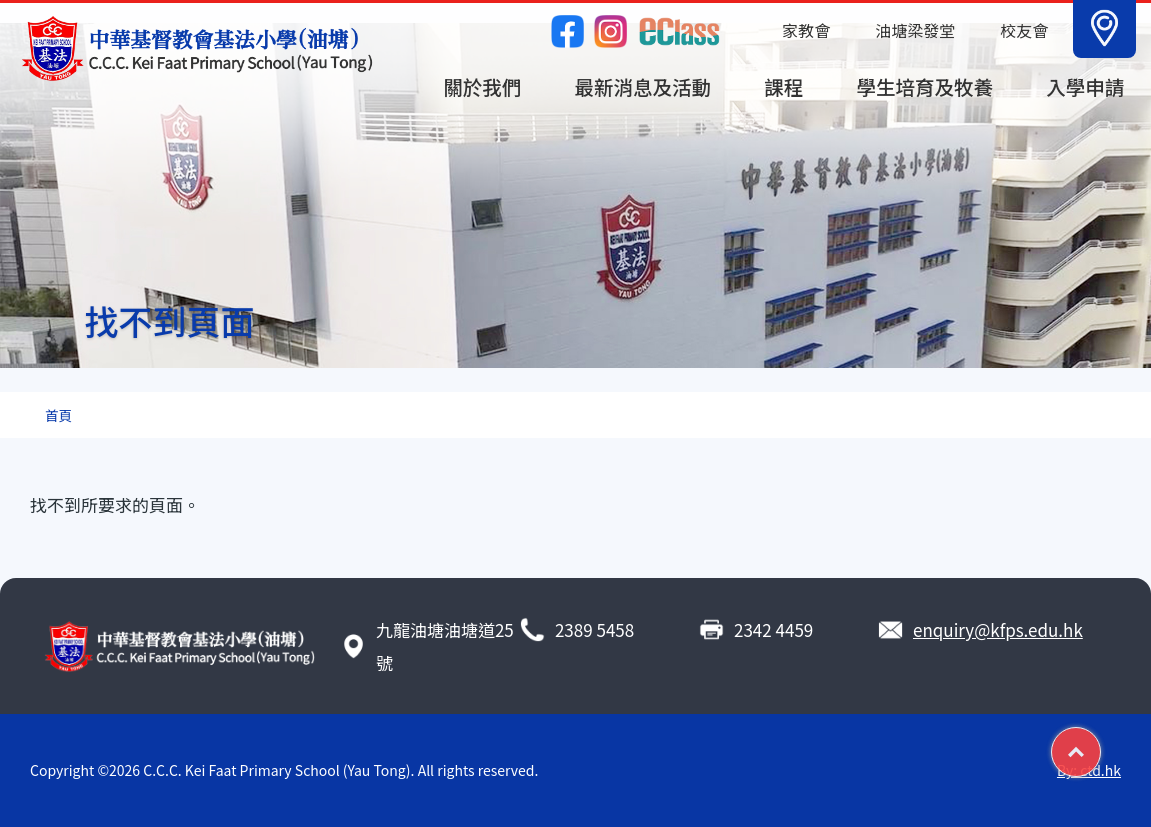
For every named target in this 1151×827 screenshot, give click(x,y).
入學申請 (1085, 86)
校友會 (1024, 30)
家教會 (806, 30)
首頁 (58, 415)
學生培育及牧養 (925, 86)
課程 (783, 86)
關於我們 (482, 86)
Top (1100, 744)
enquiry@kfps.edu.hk (998, 629)
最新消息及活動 (643, 86)
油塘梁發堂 (915, 30)
